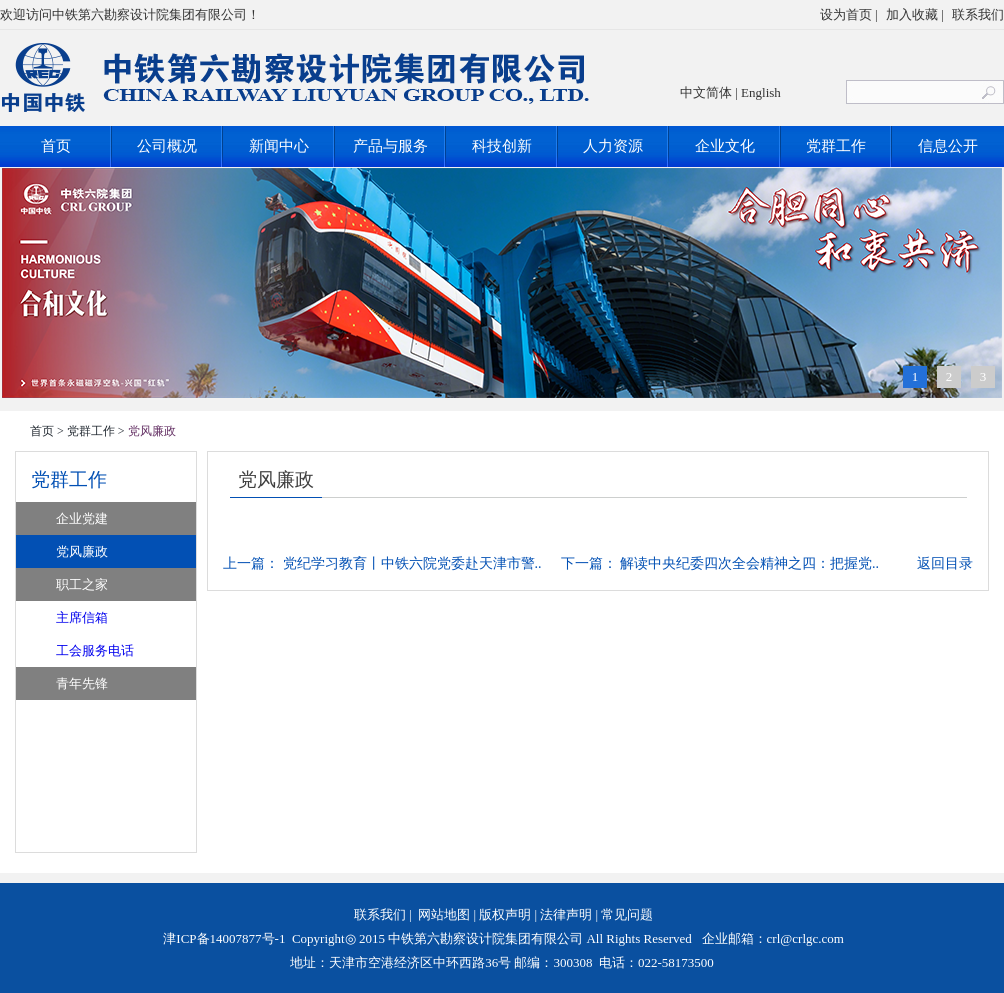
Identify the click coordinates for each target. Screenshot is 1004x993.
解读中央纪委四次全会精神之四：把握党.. (749, 563)
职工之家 (82, 584)
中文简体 (706, 92)
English (761, 92)
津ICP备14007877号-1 (222, 938)
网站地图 (444, 914)
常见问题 (627, 914)
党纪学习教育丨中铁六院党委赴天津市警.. (412, 563)
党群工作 (836, 146)
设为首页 (846, 14)
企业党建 (82, 518)
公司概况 (167, 146)
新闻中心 (279, 146)
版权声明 (505, 914)
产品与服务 (390, 146)
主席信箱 (82, 617)
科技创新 (502, 146)
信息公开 (948, 146)
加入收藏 (912, 14)
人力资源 (613, 146)
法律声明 (566, 914)
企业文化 (725, 146)
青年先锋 (82, 683)
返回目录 (945, 563)
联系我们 (978, 14)
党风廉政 (82, 551)
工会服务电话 (95, 650)
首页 (56, 146)
